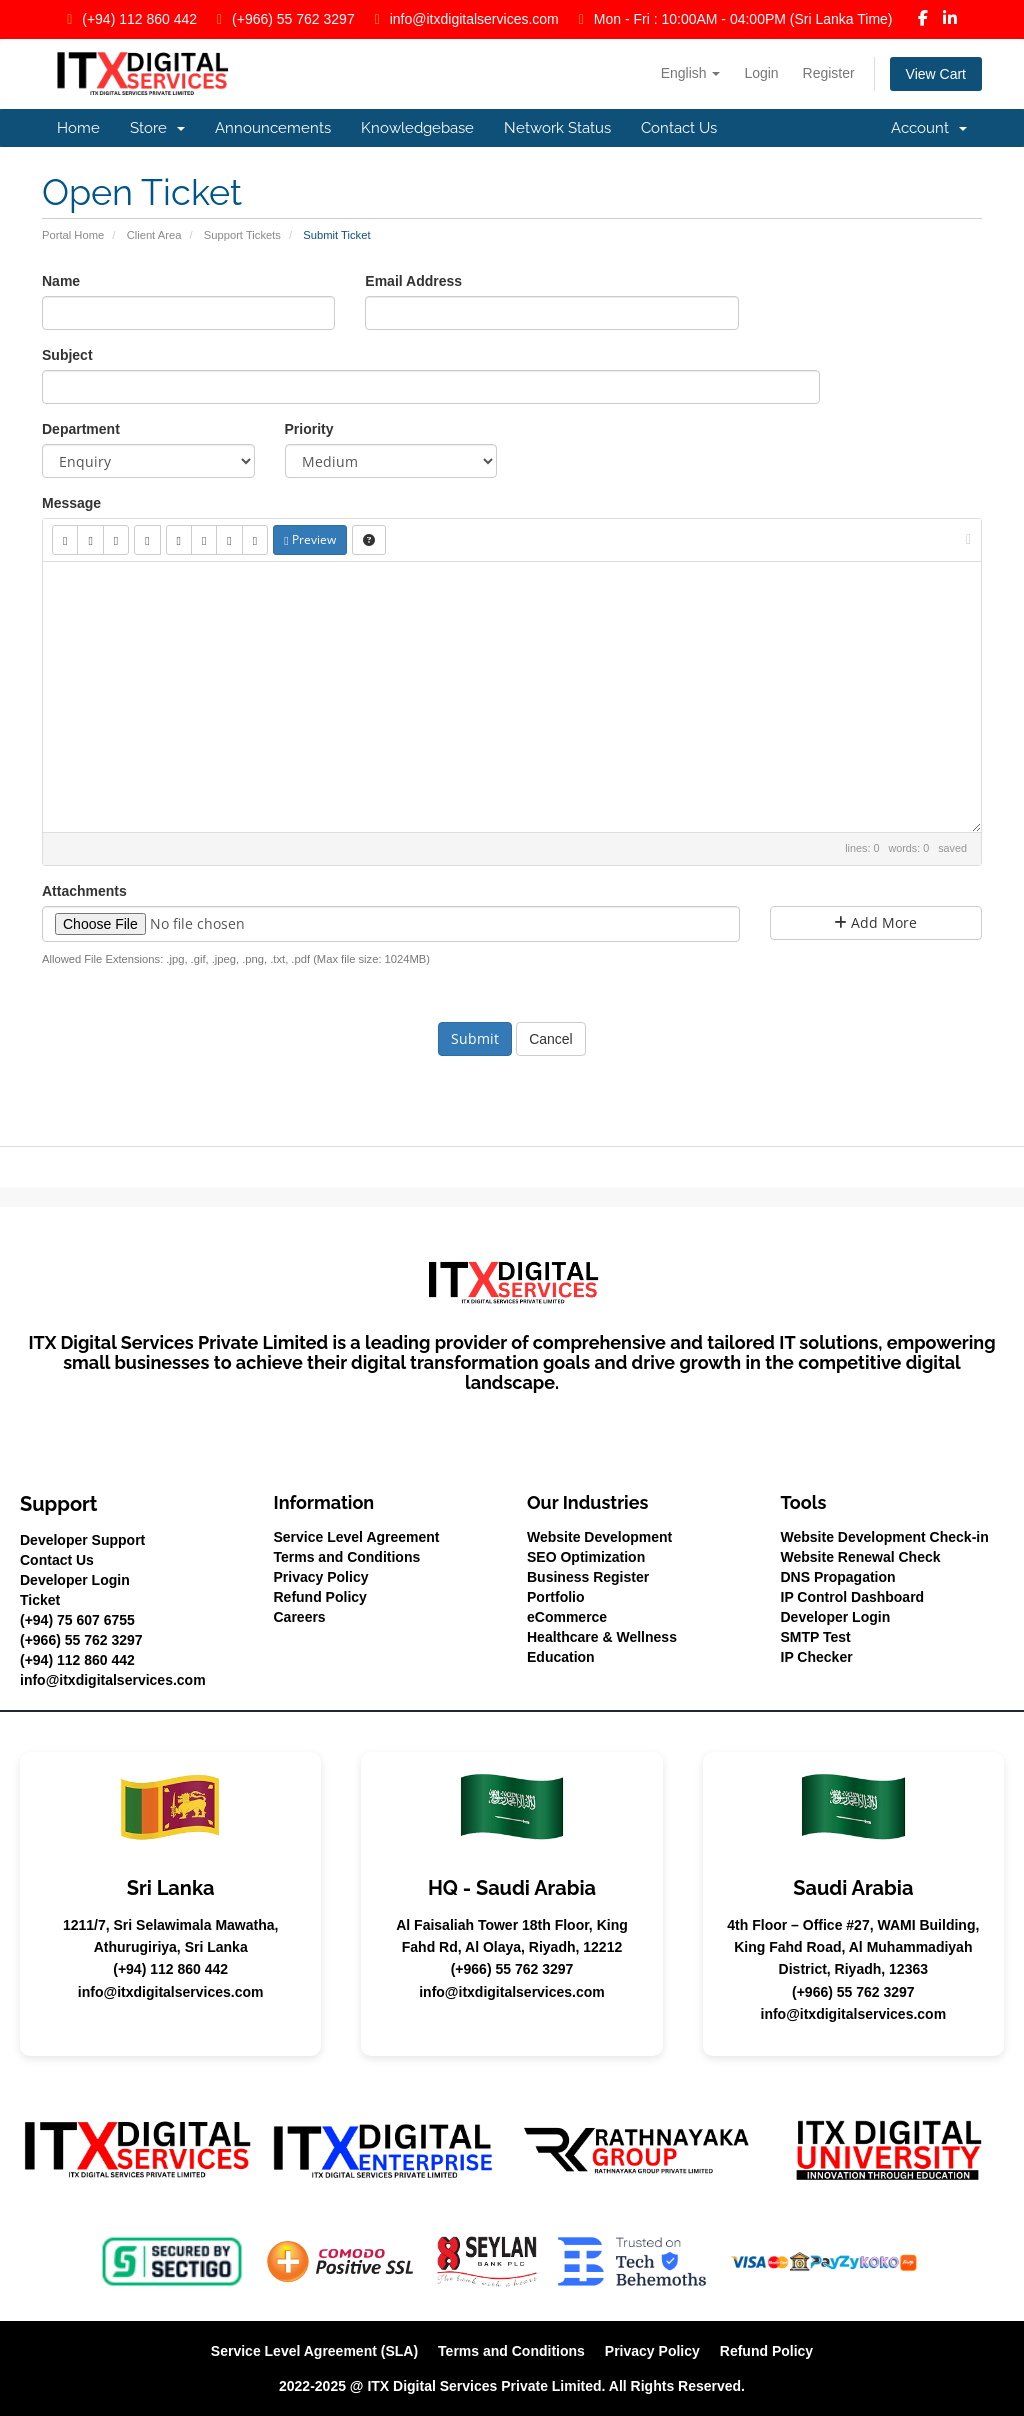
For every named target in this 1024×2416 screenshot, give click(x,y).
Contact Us (679, 128)
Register (829, 73)
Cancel (551, 1039)
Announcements (273, 128)
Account (929, 128)
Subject (67, 355)
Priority (309, 429)
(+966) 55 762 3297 (293, 19)
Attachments (84, 891)
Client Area (154, 235)
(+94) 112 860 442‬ (139, 19)
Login (761, 73)
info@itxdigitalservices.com (474, 19)
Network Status (557, 128)
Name (61, 281)
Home (78, 128)
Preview (309, 539)
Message (71, 503)
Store (157, 128)
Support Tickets (242, 235)
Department (81, 429)
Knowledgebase (417, 128)
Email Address (413, 281)
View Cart (936, 74)
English (691, 73)
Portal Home (73, 235)
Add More (875, 922)
